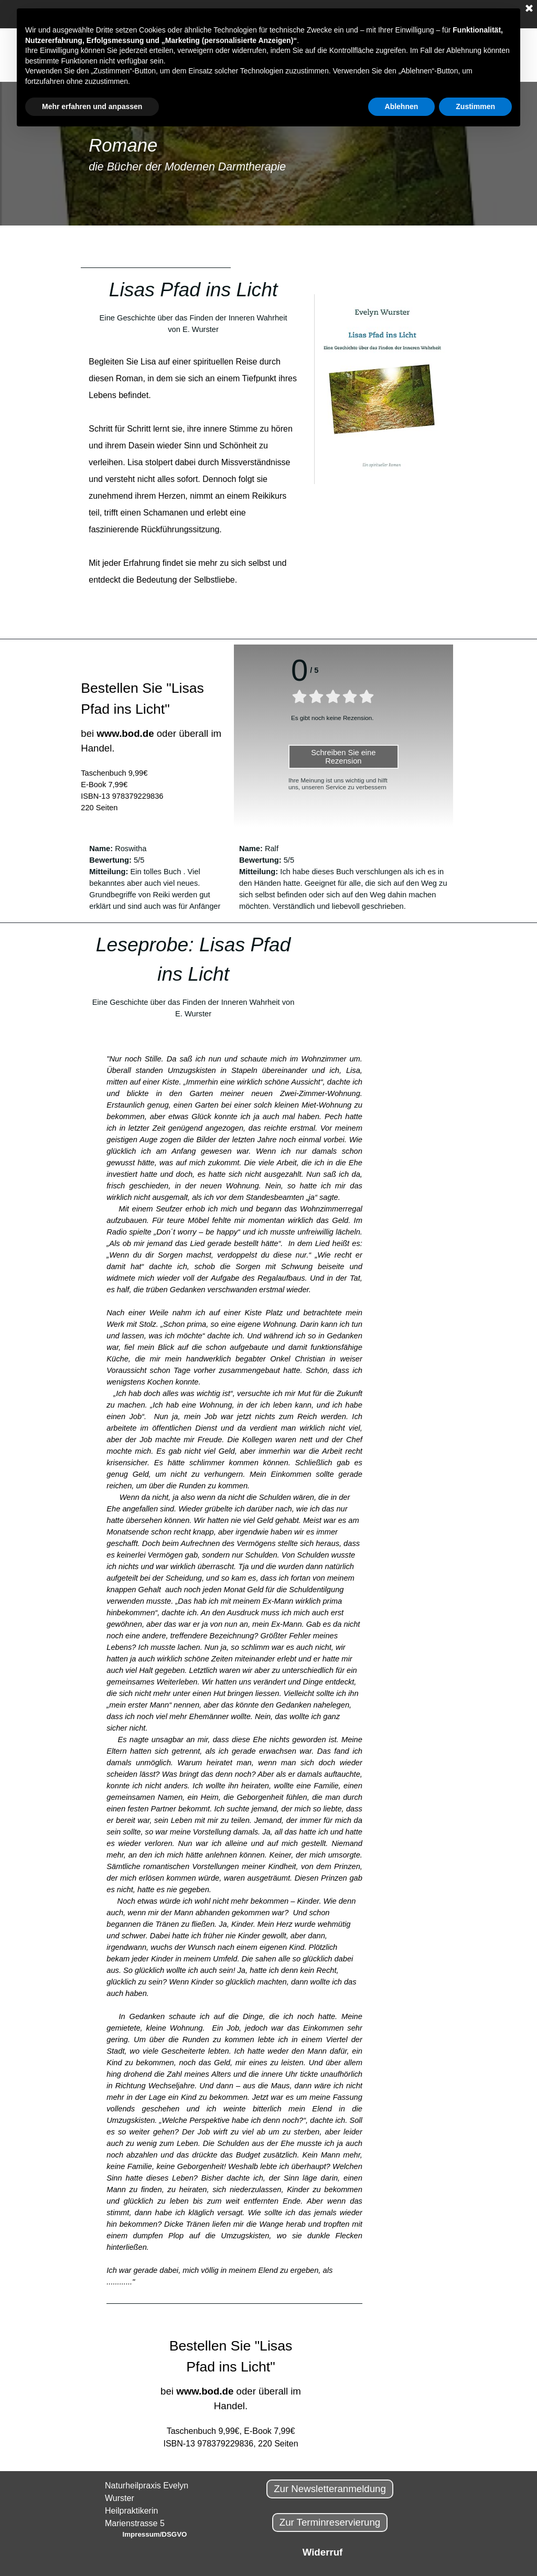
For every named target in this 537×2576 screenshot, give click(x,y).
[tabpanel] (268, 154)
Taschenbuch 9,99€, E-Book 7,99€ (231, 2431)
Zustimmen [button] (475, 106)
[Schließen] (529, 9)
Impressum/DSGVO (155, 2534)
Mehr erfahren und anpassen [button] (92, 106)
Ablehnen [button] (401, 106)
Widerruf (323, 2552)
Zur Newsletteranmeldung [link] (330, 2488)
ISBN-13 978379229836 (122, 796)
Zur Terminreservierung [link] (330, 2522)
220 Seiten (99, 807)
